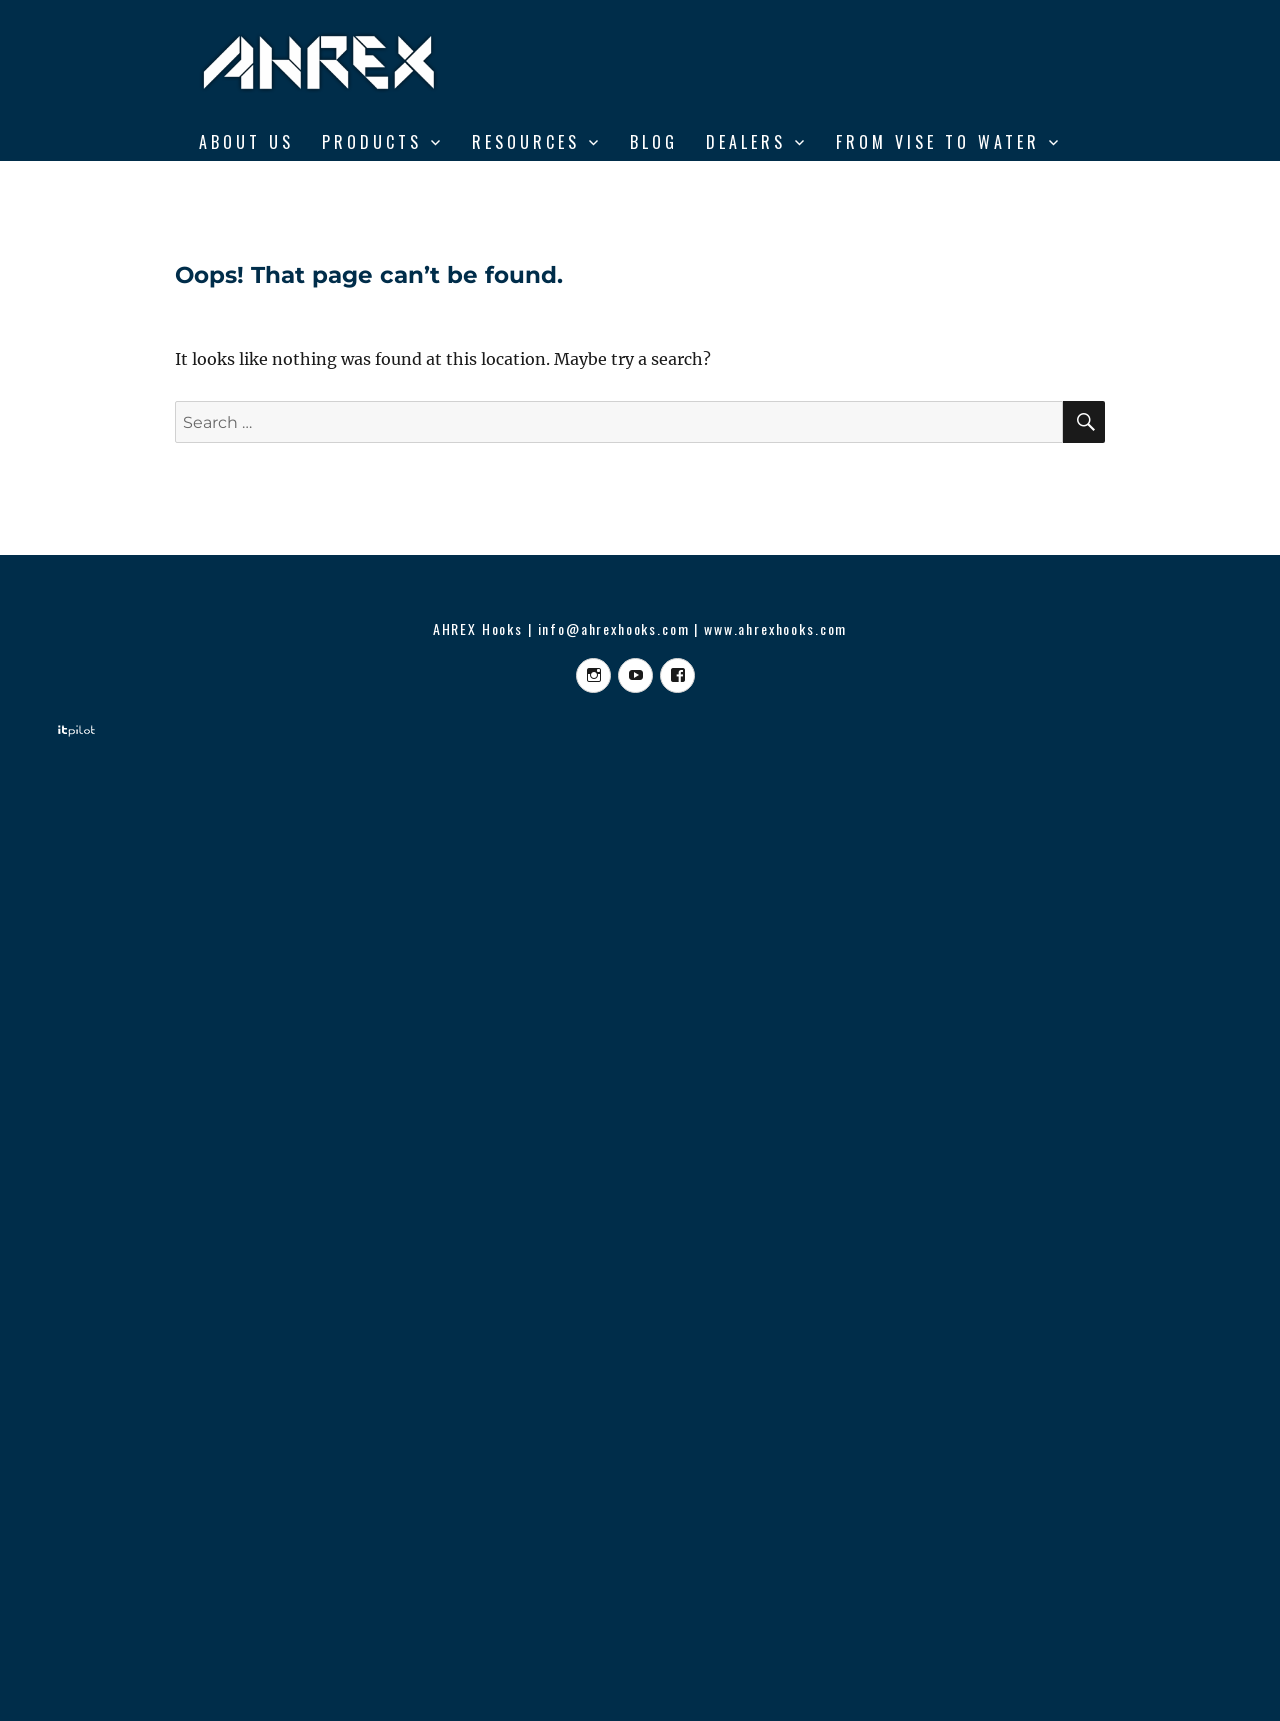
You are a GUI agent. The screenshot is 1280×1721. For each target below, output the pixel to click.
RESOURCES (526, 142)
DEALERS (746, 142)
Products (372, 142)
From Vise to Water (938, 142)
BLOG (654, 142)
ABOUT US (246, 142)
